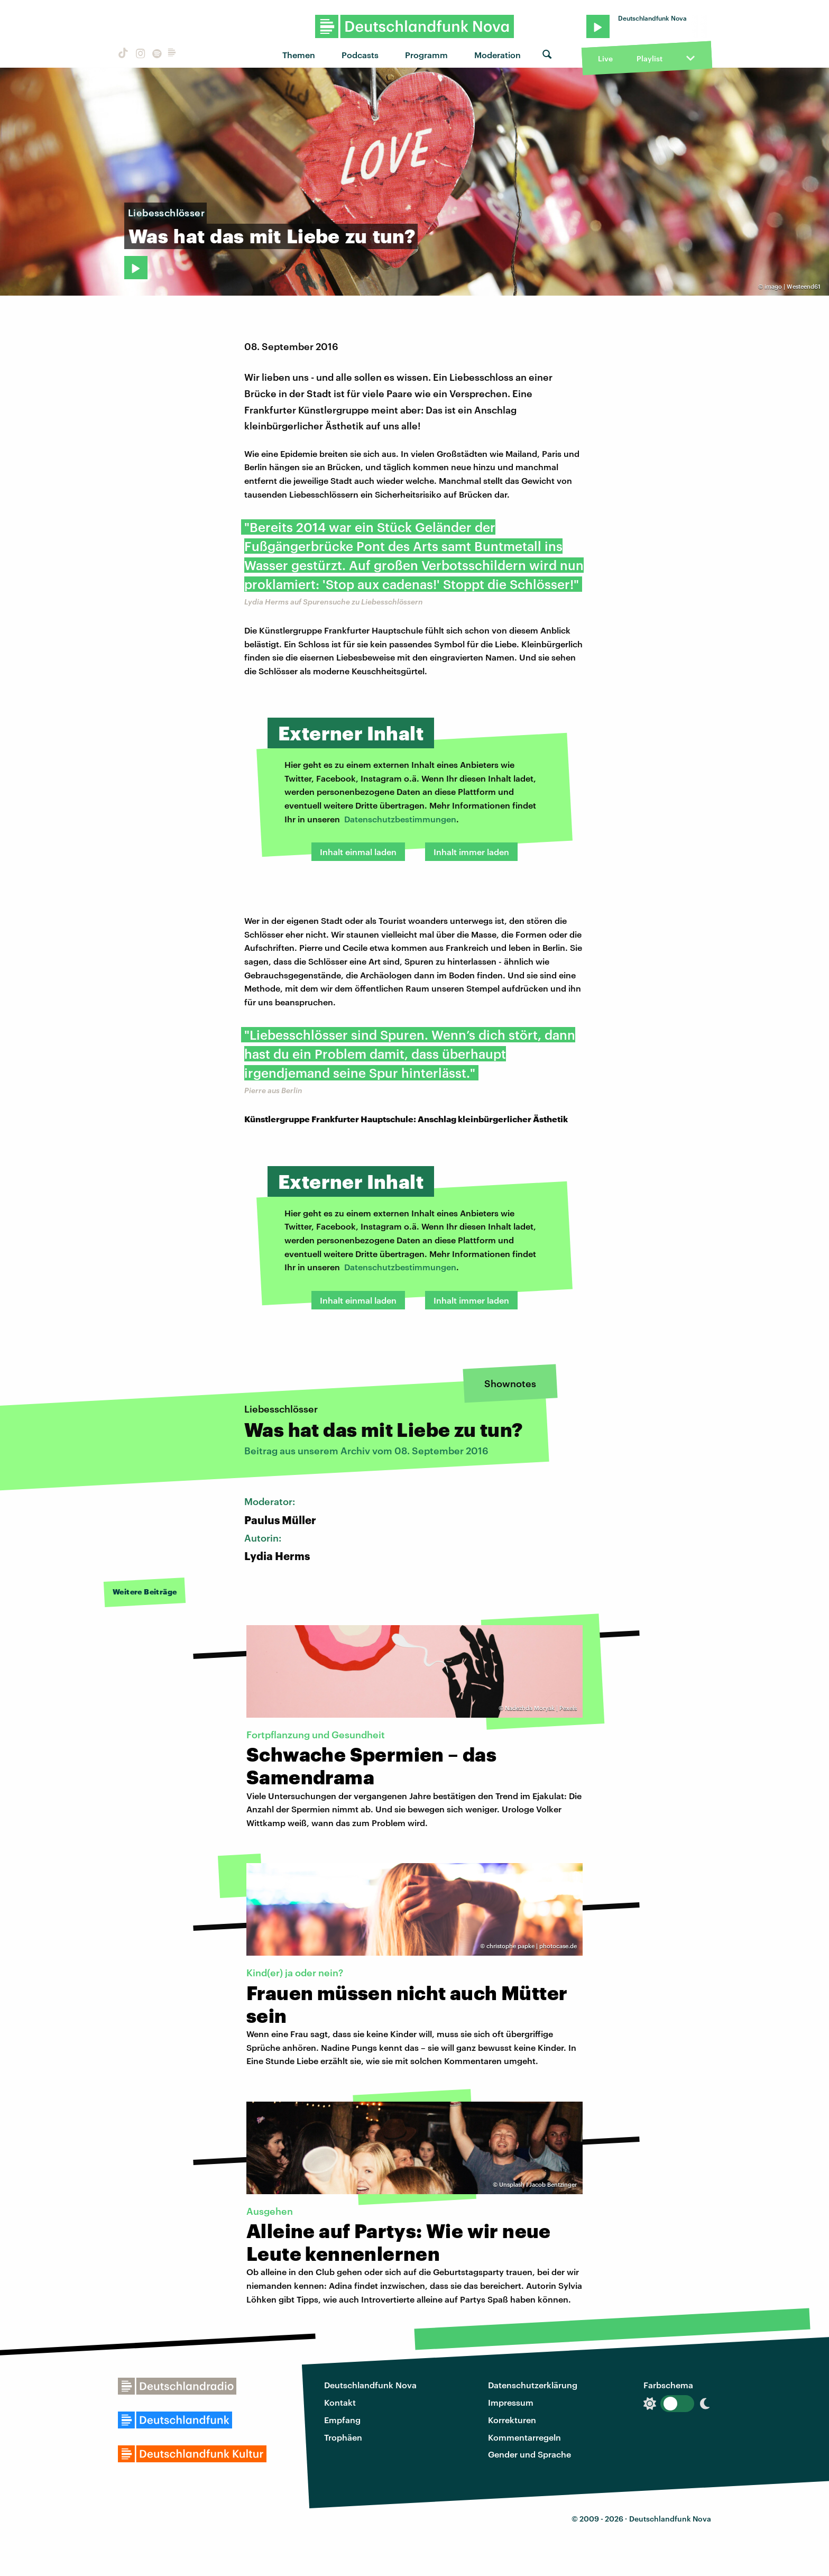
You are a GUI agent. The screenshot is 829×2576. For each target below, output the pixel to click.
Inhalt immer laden (471, 852)
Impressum (510, 2402)
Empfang (342, 2420)
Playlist (649, 58)
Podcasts (360, 55)
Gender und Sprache (529, 2454)
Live (605, 58)
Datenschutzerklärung (532, 2385)
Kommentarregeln (524, 2437)
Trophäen (343, 2437)
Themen (298, 55)
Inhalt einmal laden (358, 852)
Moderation (497, 55)
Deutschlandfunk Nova (370, 2385)
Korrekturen (512, 2420)
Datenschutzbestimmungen (400, 819)
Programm (426, 55)
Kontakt (340, 2402)
